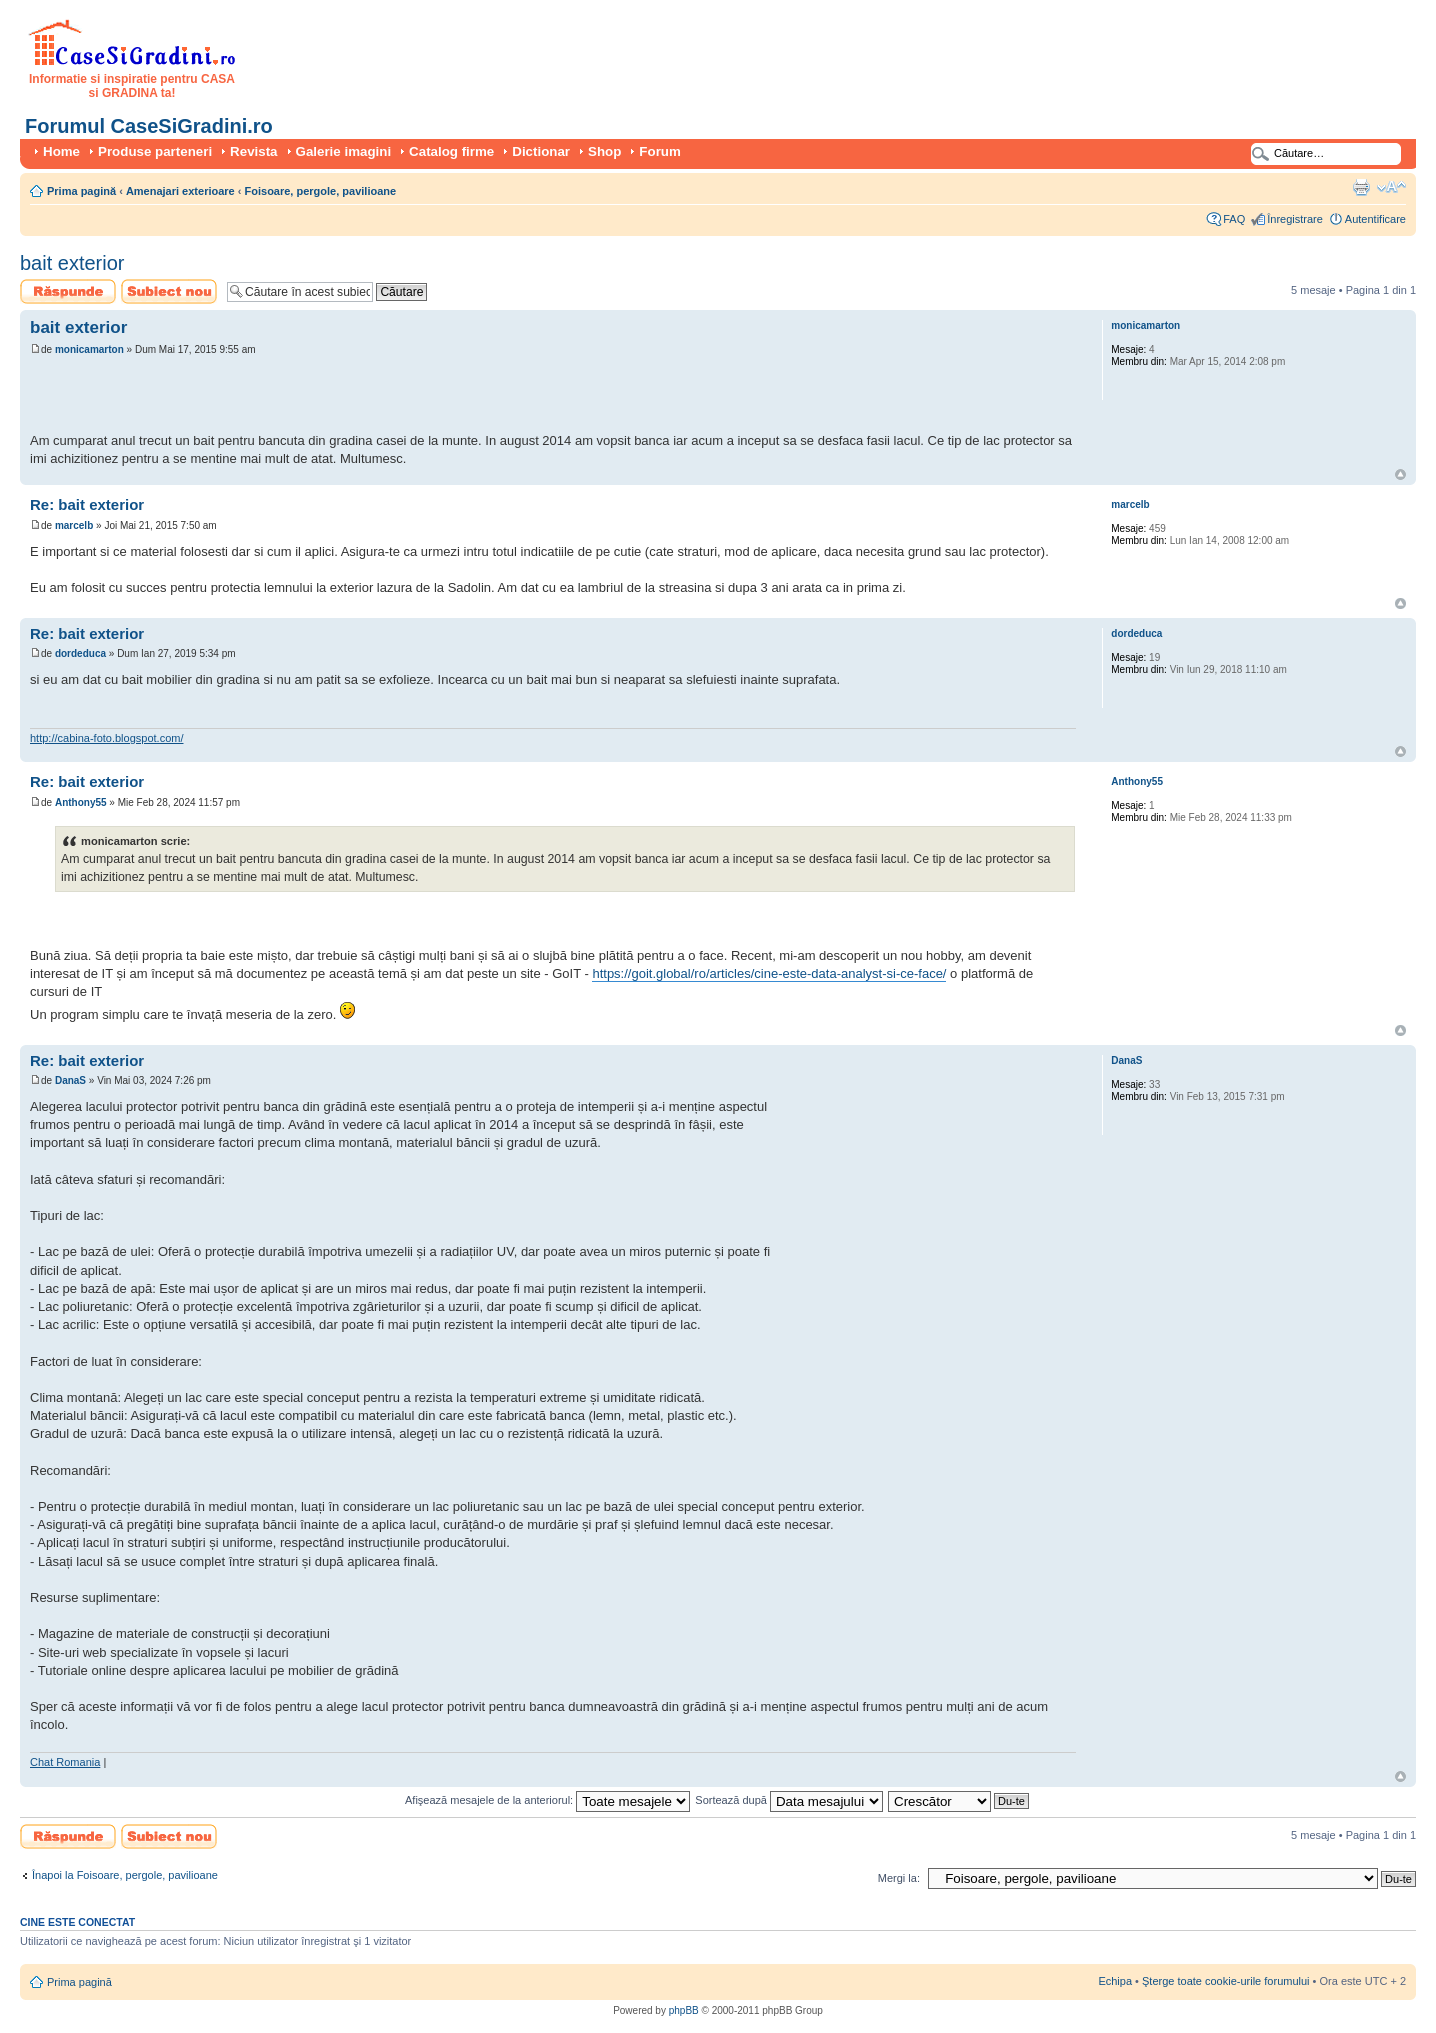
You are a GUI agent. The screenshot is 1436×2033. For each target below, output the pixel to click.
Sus (1400, 474)
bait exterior (72, 263)
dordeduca (80, 653)
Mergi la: (899, 1878)
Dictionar (541, 151)
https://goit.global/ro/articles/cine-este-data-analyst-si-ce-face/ (769, 973)
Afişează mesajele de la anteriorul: (547, 1800)
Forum (659, 151)
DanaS (70, 1080)
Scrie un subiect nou (169, 291)
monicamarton (89, 349)
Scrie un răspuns (68, 291)
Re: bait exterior (87, 504)
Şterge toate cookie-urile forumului (1226, 1981)
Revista (253, 151)
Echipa (1115, 1981)
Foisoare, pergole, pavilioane (321, 191)
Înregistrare (1295, 219)
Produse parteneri (155, 151)
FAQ (1234, 219)
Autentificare (1375, 219)
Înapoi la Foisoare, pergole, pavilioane (125, 1875)
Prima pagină (81, 191)
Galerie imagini (344, 151)
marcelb (74, 525)
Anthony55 (81, 802)
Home (61, 151)
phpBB (684, 2010)
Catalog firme (451, 151)
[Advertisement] (264, 397)
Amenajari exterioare (180, 191)
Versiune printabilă (1361, 187)
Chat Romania (65, 1762)
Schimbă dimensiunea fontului (1391, 187)
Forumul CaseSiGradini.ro (149, 126)
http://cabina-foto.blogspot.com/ (106, 738)
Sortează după (789, 1800)
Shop (604, 151)
